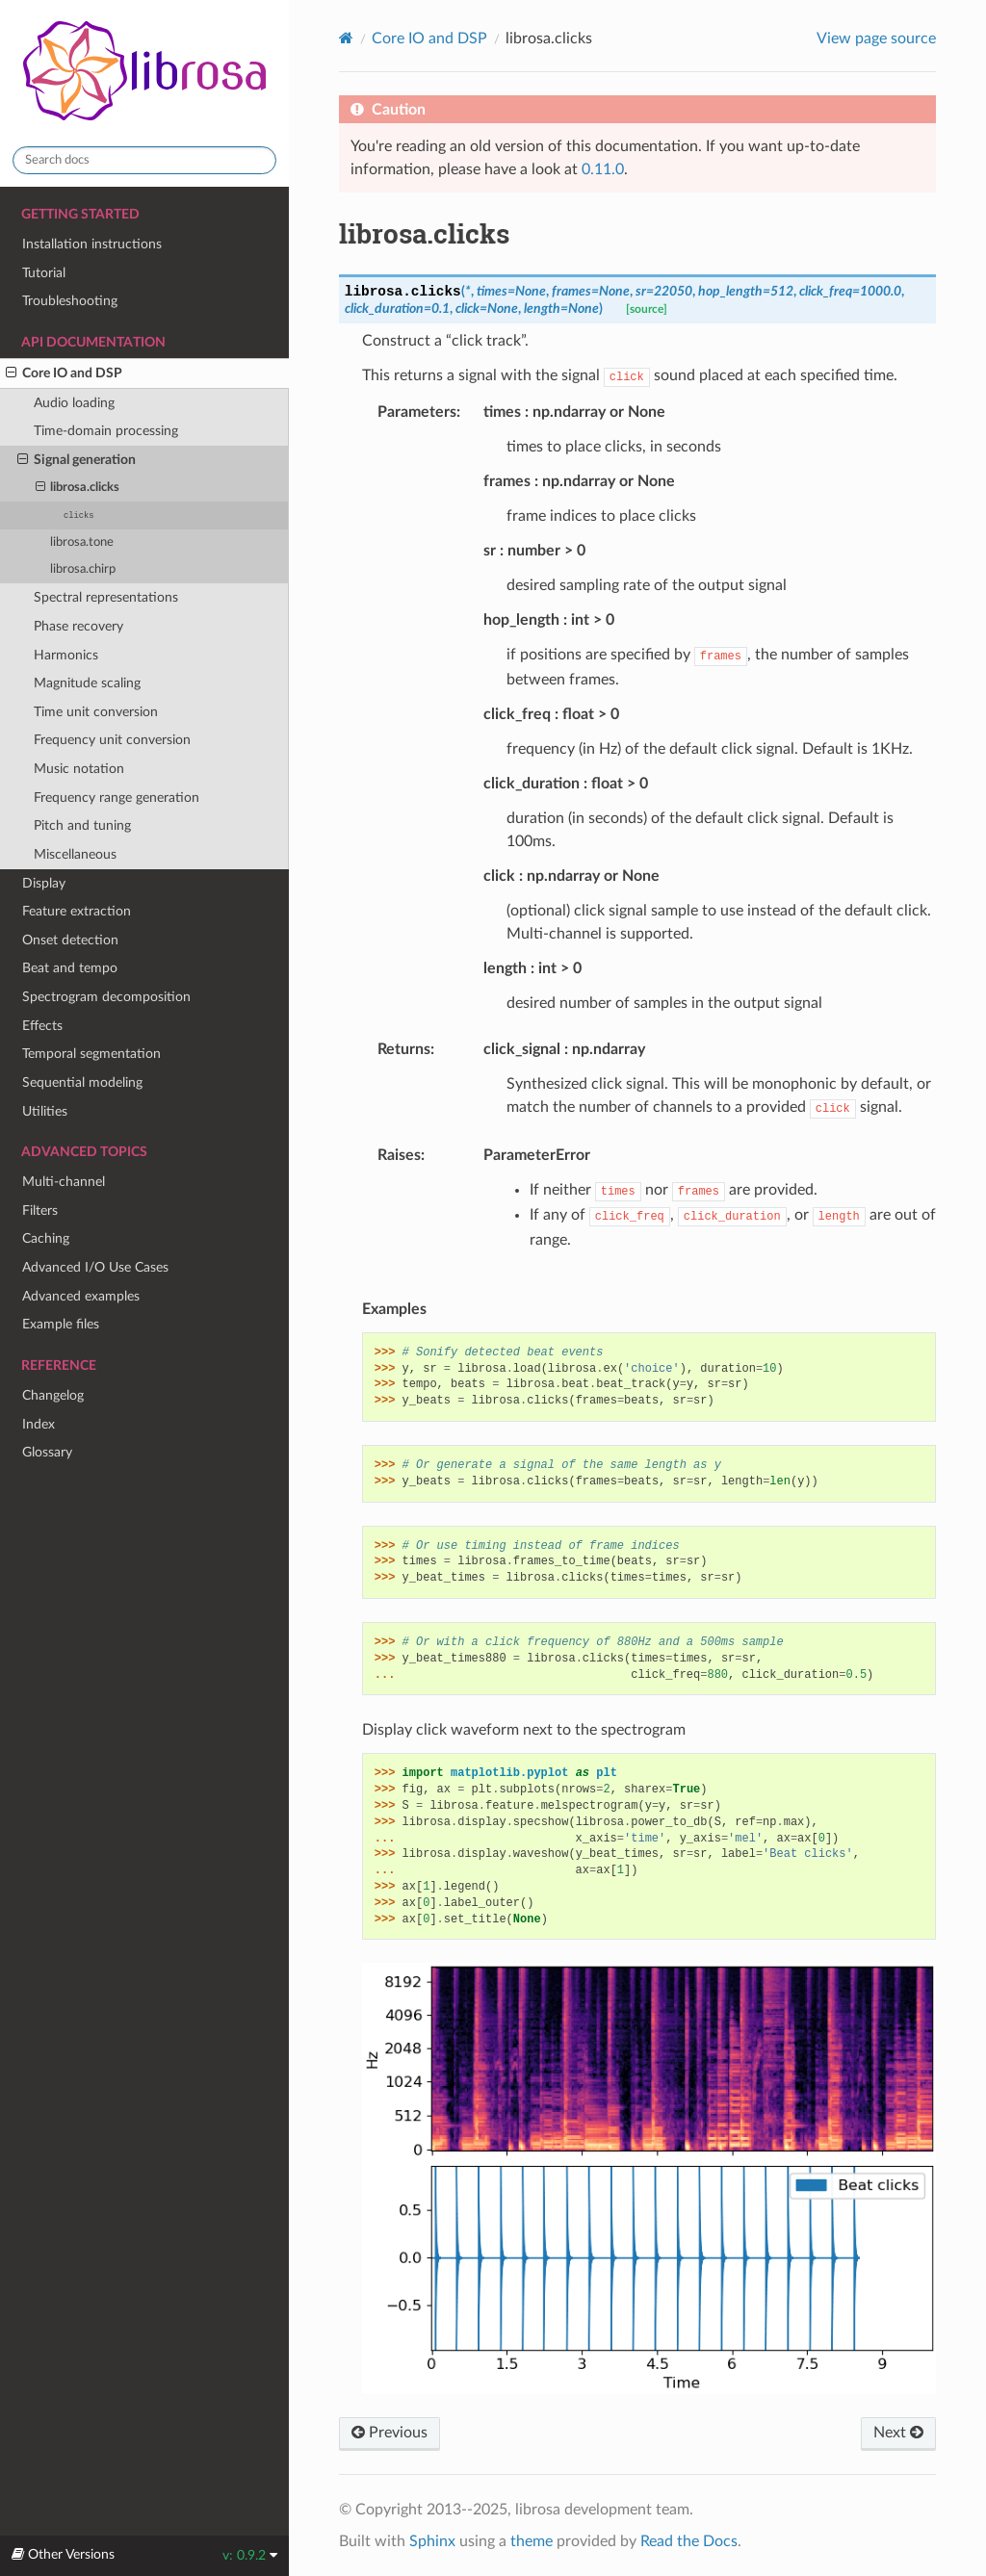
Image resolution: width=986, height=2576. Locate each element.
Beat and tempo (69, 968)
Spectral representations (106, 597)
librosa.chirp (83, 569)
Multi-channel (63, 1181)
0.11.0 (603, 169)
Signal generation (76, 460)
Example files (60, 1324)
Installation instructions (92, 244)
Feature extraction (76, 911)
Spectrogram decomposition (106, 997)
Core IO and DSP (64, 373)
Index (38, 1424)
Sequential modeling (82, 1082)
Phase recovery (78, 626)
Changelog (53, 1395)
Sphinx (432, 2541)
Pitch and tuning (82, 825)
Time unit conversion (96, 712)
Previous (389, 2432)
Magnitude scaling (87, 683)
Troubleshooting (69, 301)
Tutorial (43, 273)
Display (43, 883)
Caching (45, 1238)
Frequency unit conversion (112, 740)
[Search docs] (144, 160)
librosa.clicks (78, 488)
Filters (40, 1210)
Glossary (47, 1452)
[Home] (346, 38)
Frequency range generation (116, 797)
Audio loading (74, 403)
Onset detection (70, 940)
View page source (876, 38)
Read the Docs (689, 2541)
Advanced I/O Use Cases (95, 1267)
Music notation (79, 768)
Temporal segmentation (91, 1053)
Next (898, 2432)
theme (531, 2541)
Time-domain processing (106, 431)
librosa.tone (82, 542)
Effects (42, 1025)
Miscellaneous (75, 854)
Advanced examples (81, 1296)
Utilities (44, 1111)
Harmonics (66, 655)
